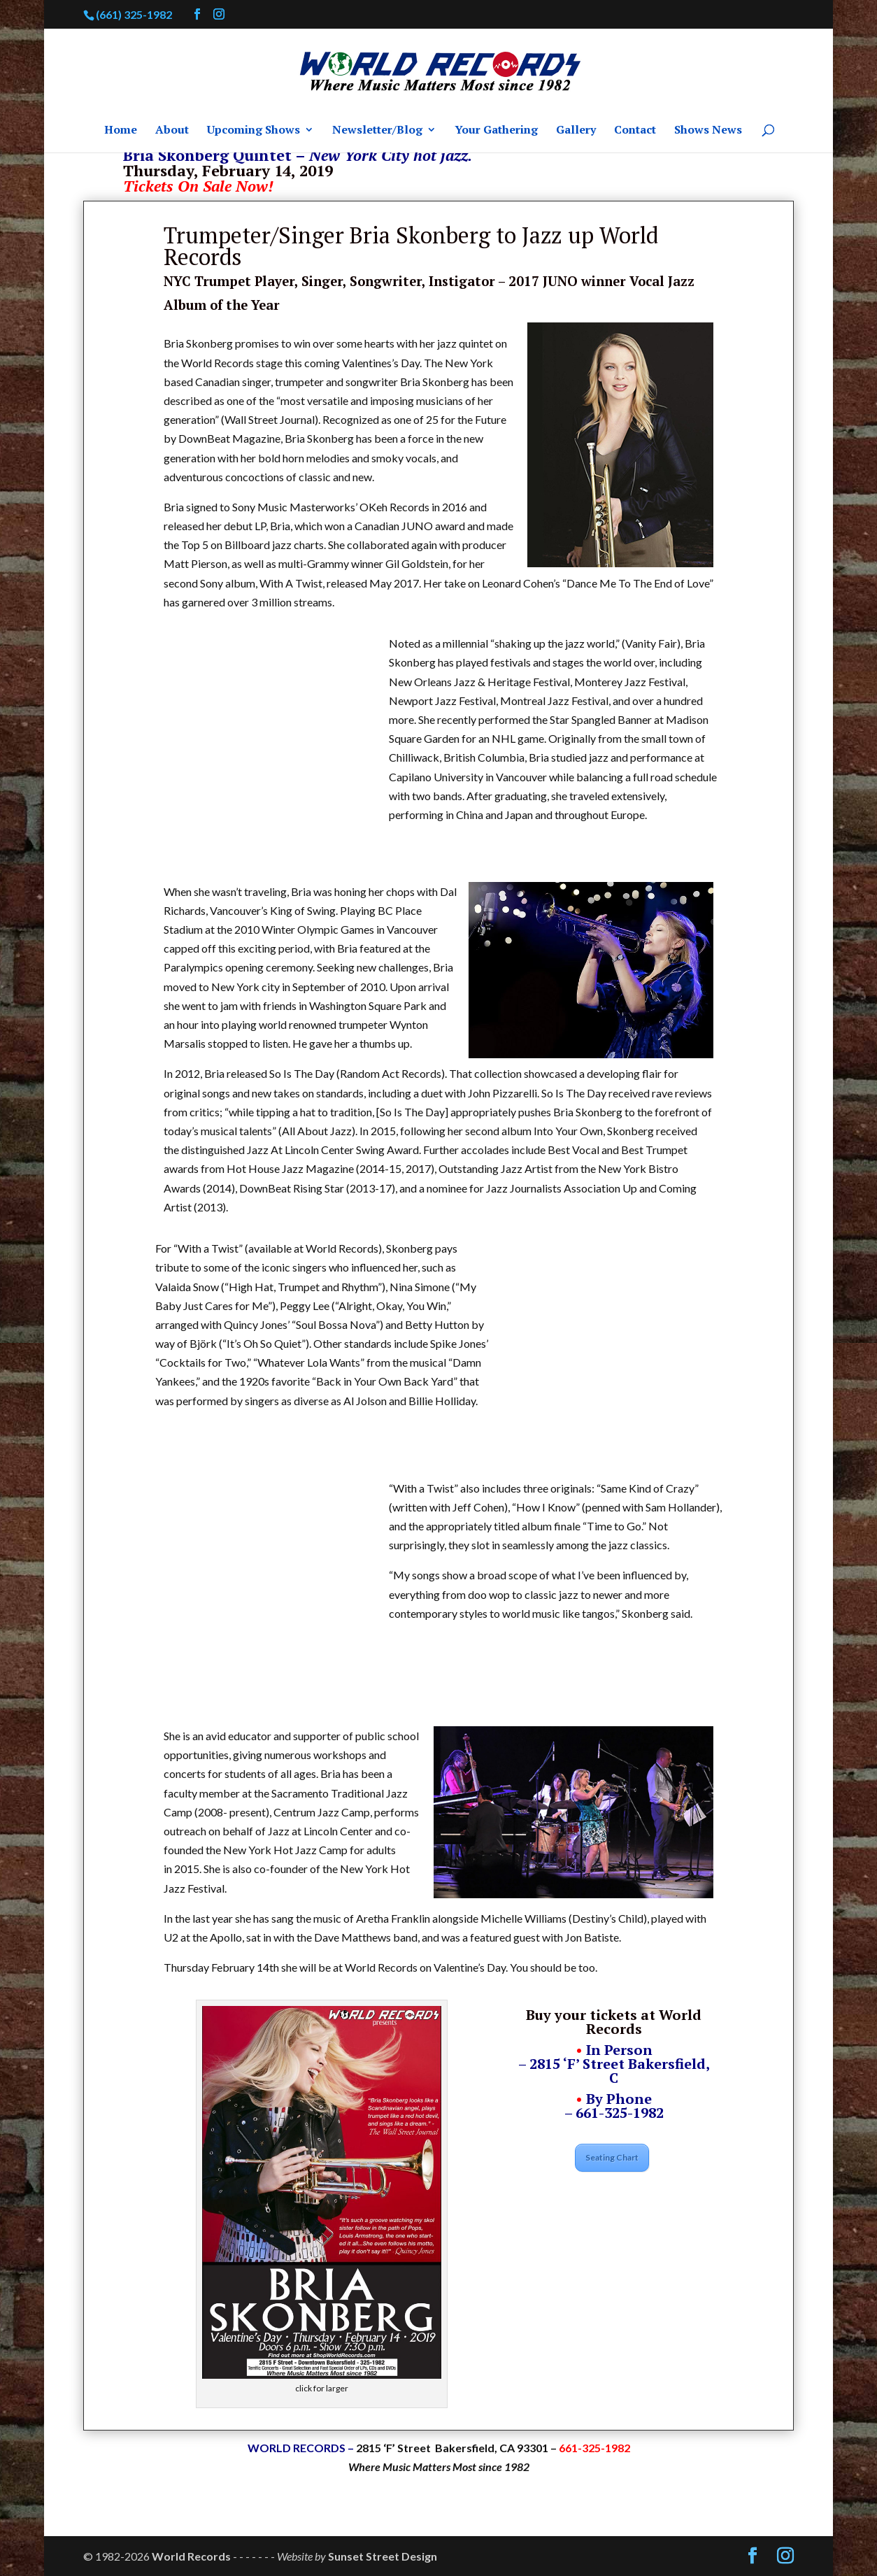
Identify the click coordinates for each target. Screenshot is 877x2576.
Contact (635, 130)
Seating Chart (612, 2157)
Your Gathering (496, 130)
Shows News (708, 130)
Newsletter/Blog (377, 130)
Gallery (576, 130)
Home (120, 130)
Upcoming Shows (253, 130)
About (172, 130)
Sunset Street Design (382, 2556)
